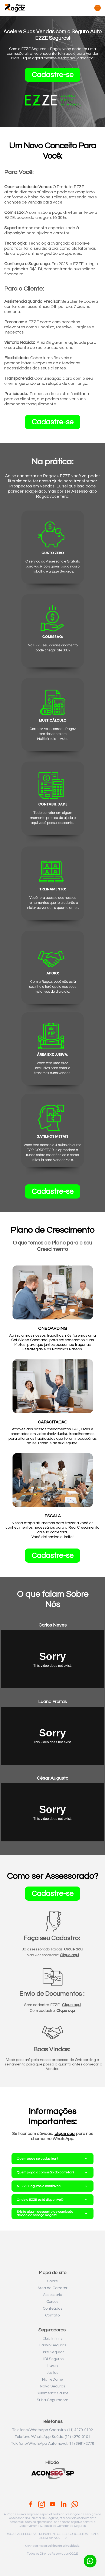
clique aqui (65, 2134)
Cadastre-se (52, 75)
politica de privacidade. (63, 2545)
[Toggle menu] (97, 8)
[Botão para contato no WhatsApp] (90, 2561)
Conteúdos (52, 2308)
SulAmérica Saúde (53, 2393)
